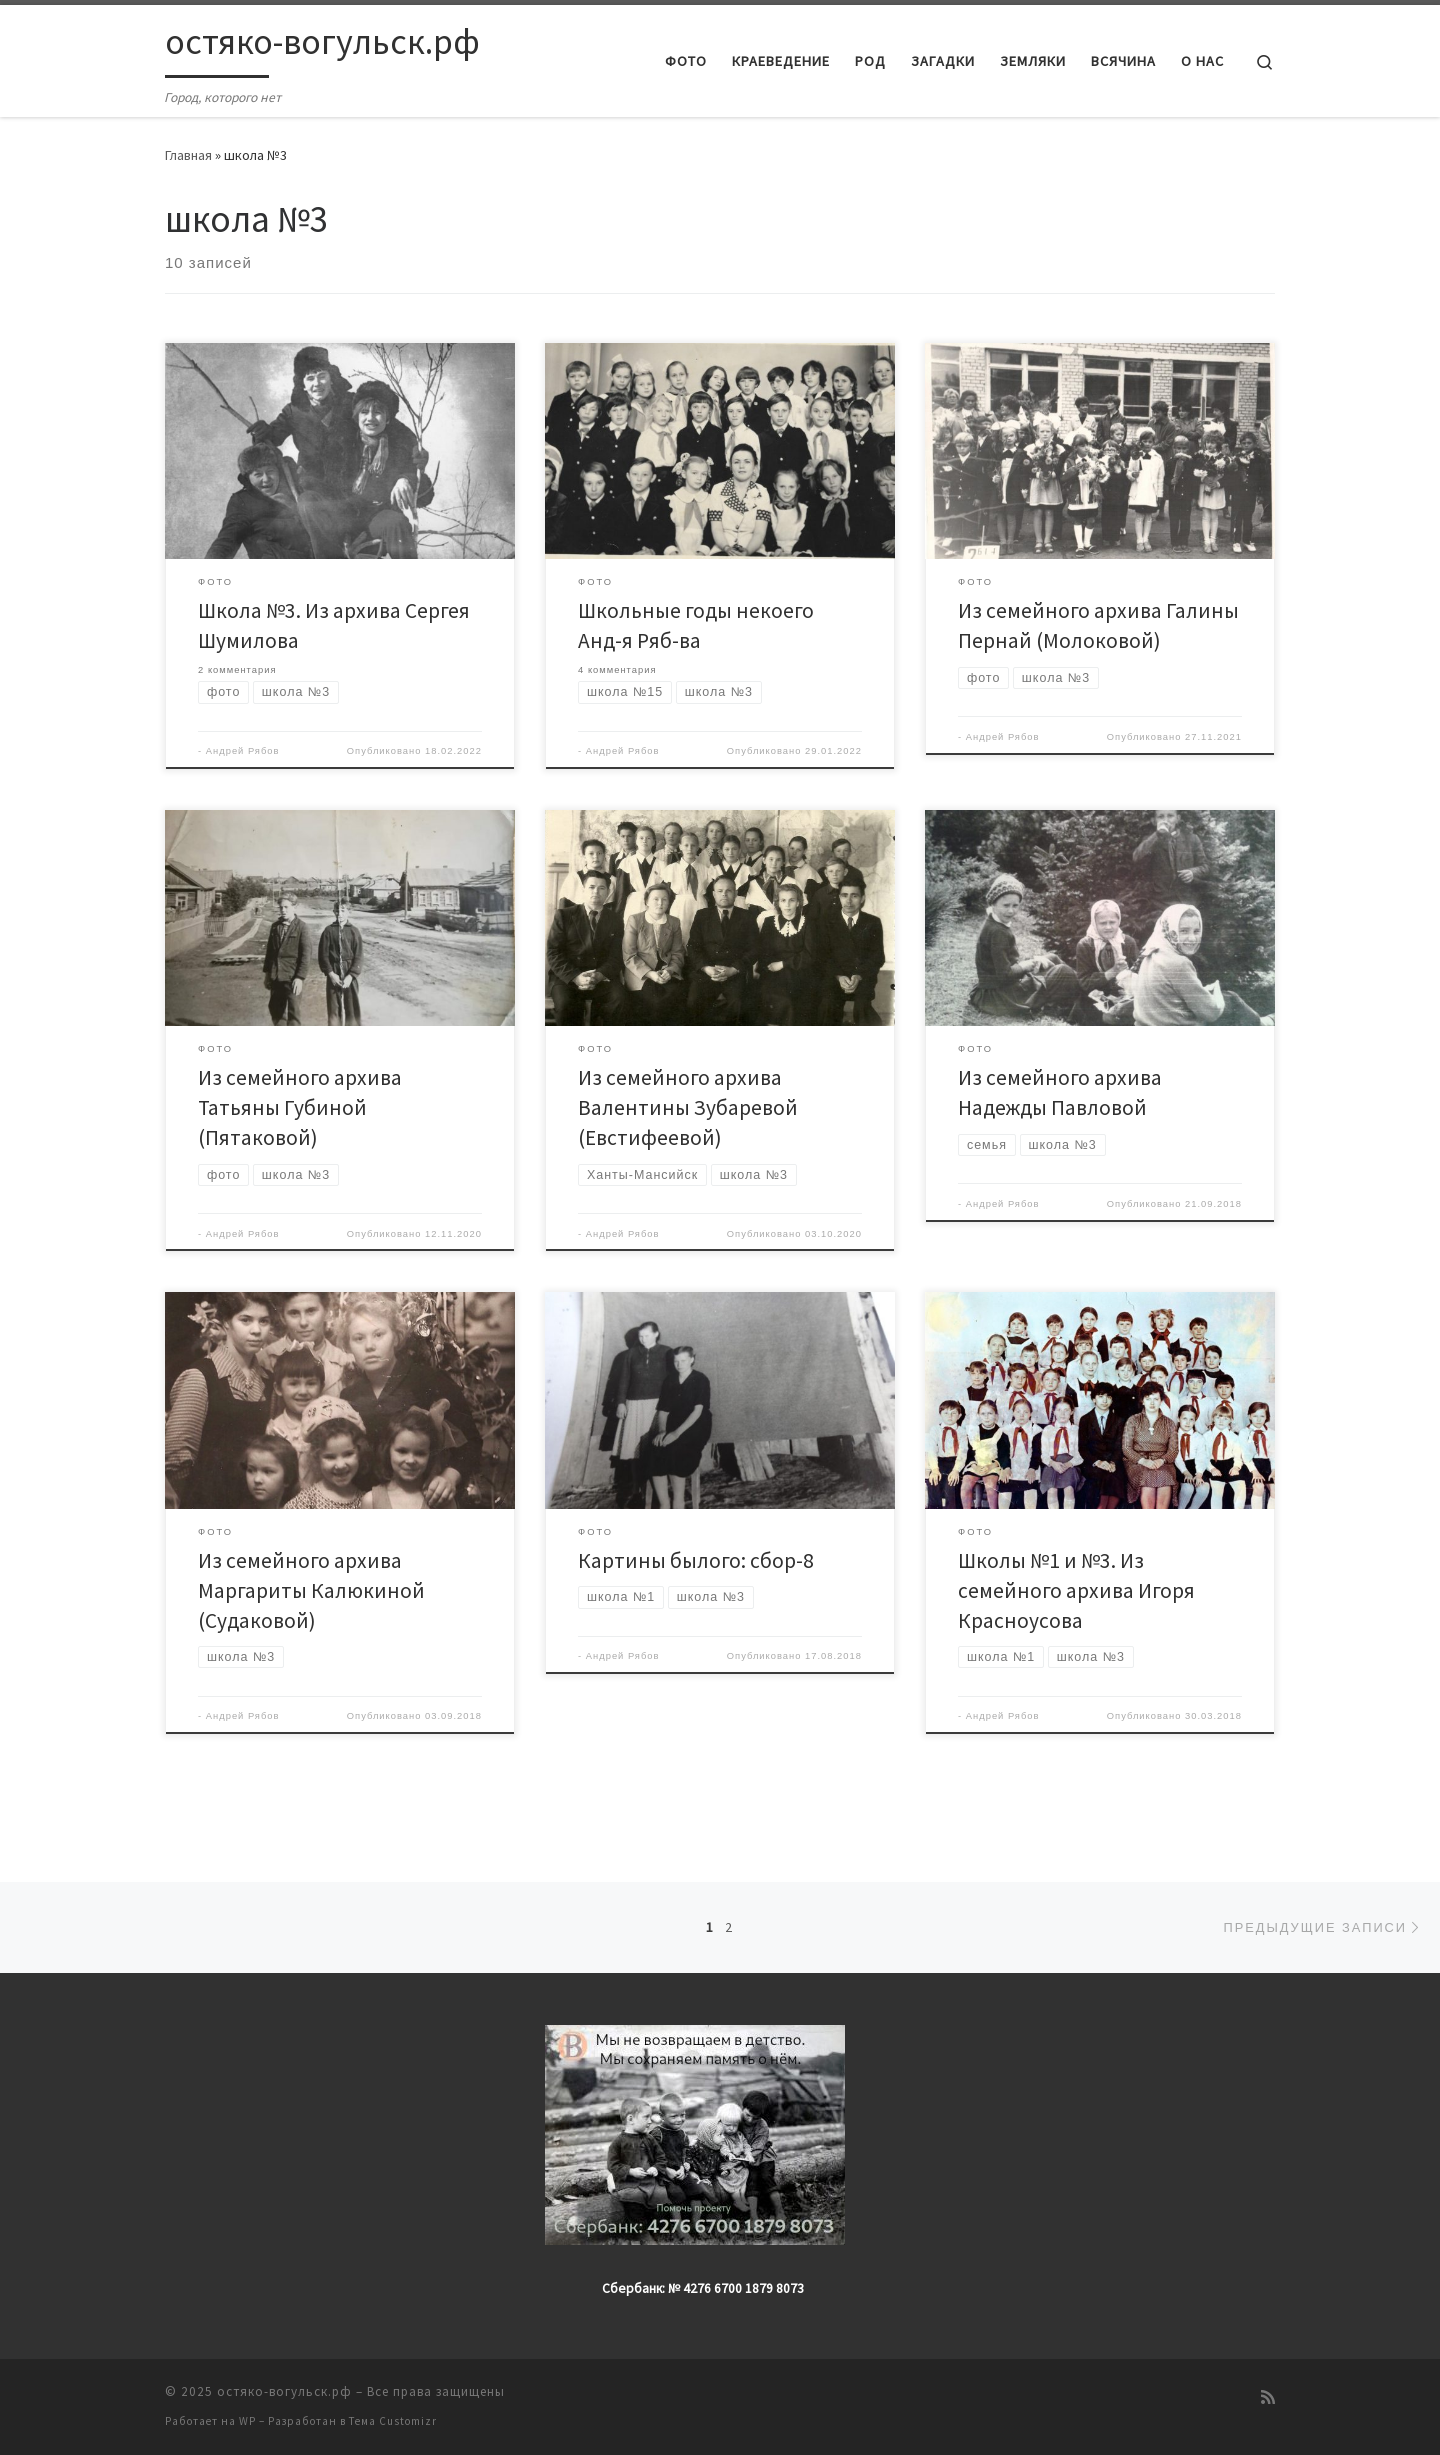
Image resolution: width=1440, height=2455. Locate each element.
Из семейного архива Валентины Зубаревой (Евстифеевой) (688, 1107)
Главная (188, 155)
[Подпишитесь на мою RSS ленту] (1268, 2397)
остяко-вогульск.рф (284, 2391)
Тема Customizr (393, 2421)
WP (247, 2421)
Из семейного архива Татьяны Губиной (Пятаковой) (300, 1107)
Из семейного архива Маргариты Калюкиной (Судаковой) (311, 1590)
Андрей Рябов (243, 751)
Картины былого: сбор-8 (696, 1560)
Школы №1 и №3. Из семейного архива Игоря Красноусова (1076, 1590)
